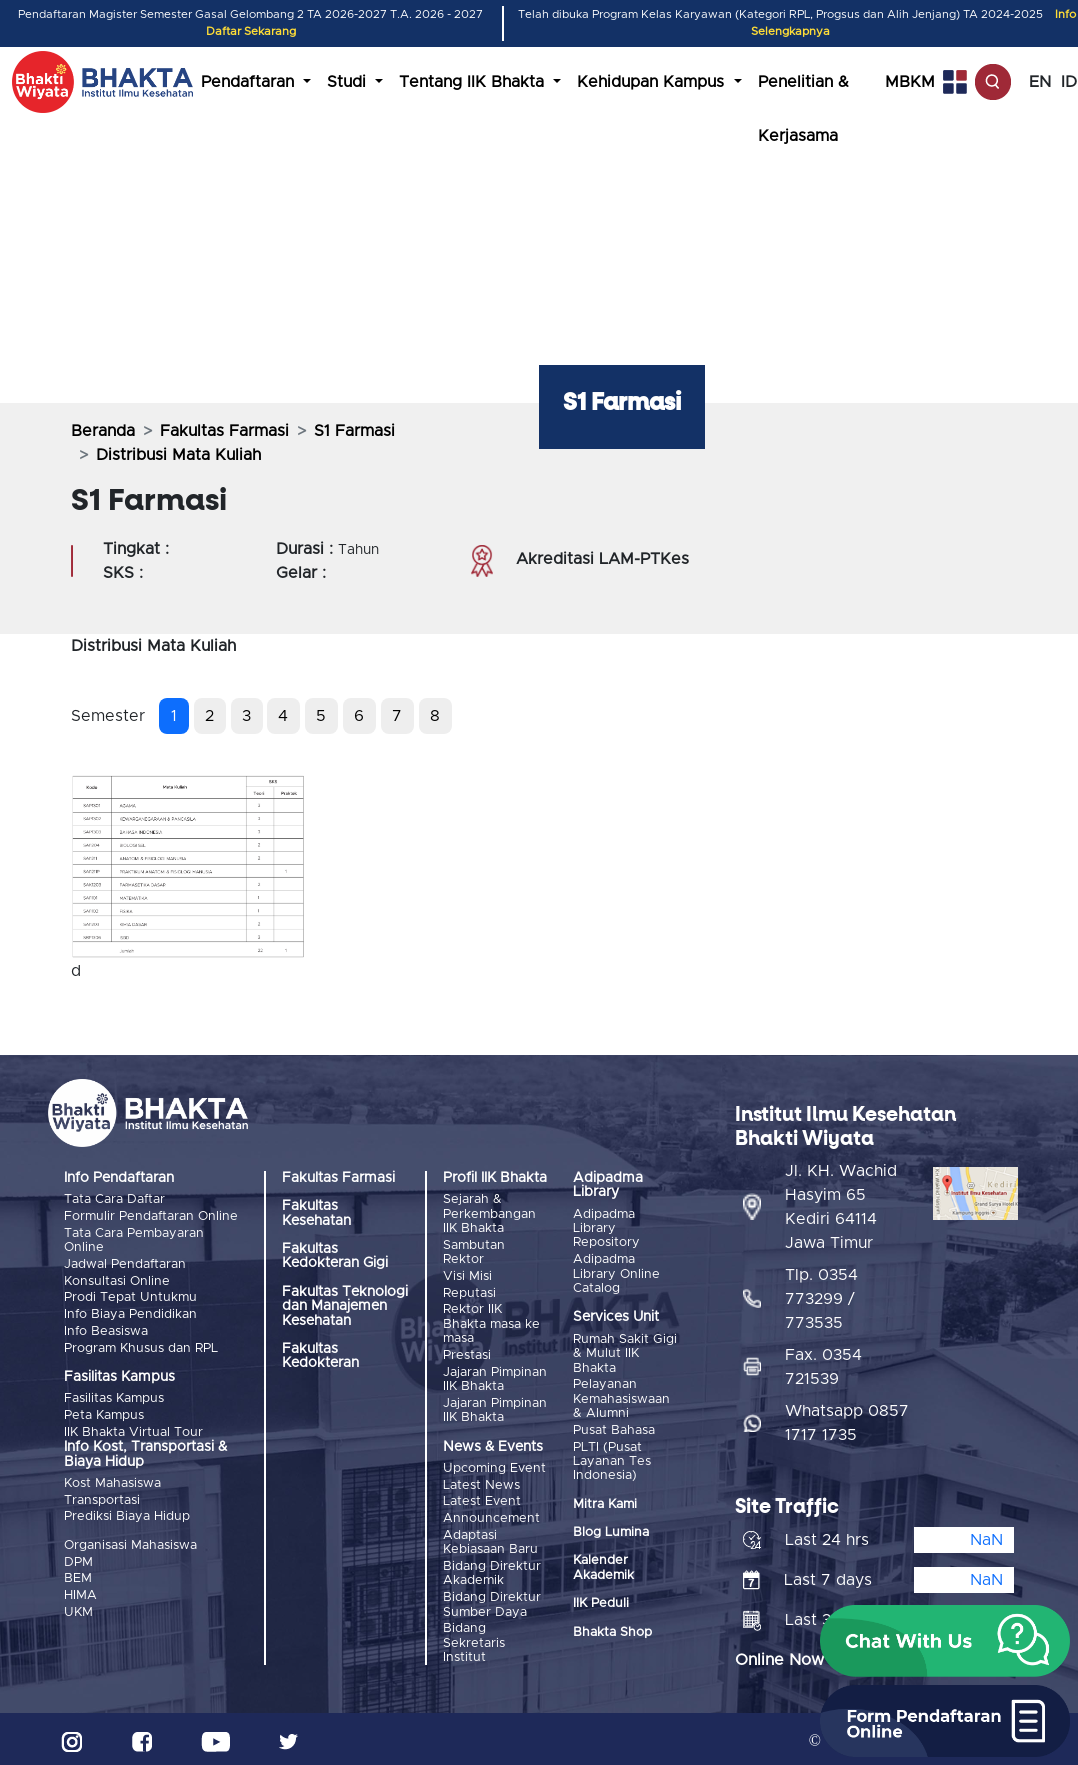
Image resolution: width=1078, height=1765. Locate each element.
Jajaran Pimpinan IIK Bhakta (495, 1377)
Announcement (491, 1515)
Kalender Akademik (603, 1566)
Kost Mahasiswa (112, 1480)
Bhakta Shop (612, 1630)
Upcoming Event (494, 1466)
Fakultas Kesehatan (316, 1213)
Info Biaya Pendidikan (130, 1312)
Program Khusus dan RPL (141, 1345)
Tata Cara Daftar (114, 1199)
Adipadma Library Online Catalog (616, 1274)
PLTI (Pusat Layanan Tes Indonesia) (612, 1460)
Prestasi (467, 1353)
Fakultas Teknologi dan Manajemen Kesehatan (345, 1306)
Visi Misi (467, 1275)
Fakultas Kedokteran (320, 1356)
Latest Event (482, 1498)
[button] (945, 1641)
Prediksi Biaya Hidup (127, 1512)
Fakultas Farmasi (224, 431)
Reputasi (469, 1292)
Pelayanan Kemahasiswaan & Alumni (621, 1399)
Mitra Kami (605, 1502)
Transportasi (102, 1496)
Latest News (481, 1482)
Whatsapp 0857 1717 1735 (847, 1418)
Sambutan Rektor (474, 1251)
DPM (78, 1557)
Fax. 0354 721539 (823, 1362)
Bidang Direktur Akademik (492, 1569)
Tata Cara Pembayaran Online (134, 1239)
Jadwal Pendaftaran (125, 1263)
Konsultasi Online (117, 1279)
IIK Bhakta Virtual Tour (133, 1428)
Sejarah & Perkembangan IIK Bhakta (489, 1214)
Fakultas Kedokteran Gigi (335, 1256)
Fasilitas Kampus (114, 1396)
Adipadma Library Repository (606, 1229)
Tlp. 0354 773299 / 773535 (821, 1294)
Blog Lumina (611, 1531)
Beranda (103, 431)
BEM (78, 1573)
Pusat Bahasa (614, 1429)
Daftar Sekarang (251, 31)
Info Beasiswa (106, 1328)
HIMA (80, 1590)
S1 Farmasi (354, 431)
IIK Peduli (601, 1602)
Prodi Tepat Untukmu (130, 1296)
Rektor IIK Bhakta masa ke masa (491, 1323)
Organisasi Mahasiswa (130, 1541)
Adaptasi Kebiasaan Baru (490, 1538)
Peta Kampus (104, 1412)
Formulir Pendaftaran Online (151, 1216)
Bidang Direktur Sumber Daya (492, 1600)
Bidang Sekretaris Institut (474, 1638)
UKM (78, 1606)
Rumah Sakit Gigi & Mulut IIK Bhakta (625, 1353)
